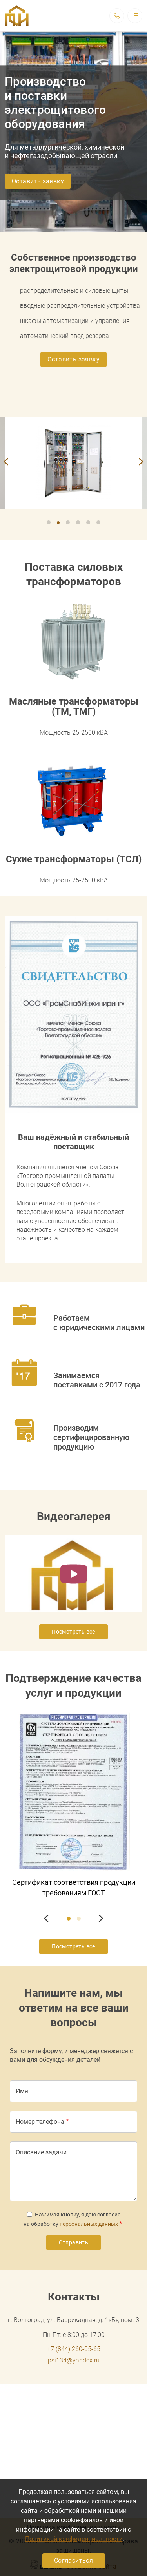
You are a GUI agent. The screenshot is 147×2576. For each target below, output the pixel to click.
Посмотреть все (73, 1631)
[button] (73, 463)
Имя (22, 2091)
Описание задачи (41, 2152)
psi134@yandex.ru (74, 2360)
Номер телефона (40, 2121)
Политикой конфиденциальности (74, 2539)
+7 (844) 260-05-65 (73, 2349)
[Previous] (7, 462)
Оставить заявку (38, 181)
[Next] (139, 462)
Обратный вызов (117, 16)
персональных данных (89, 2224)
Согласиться (73, 2560)
